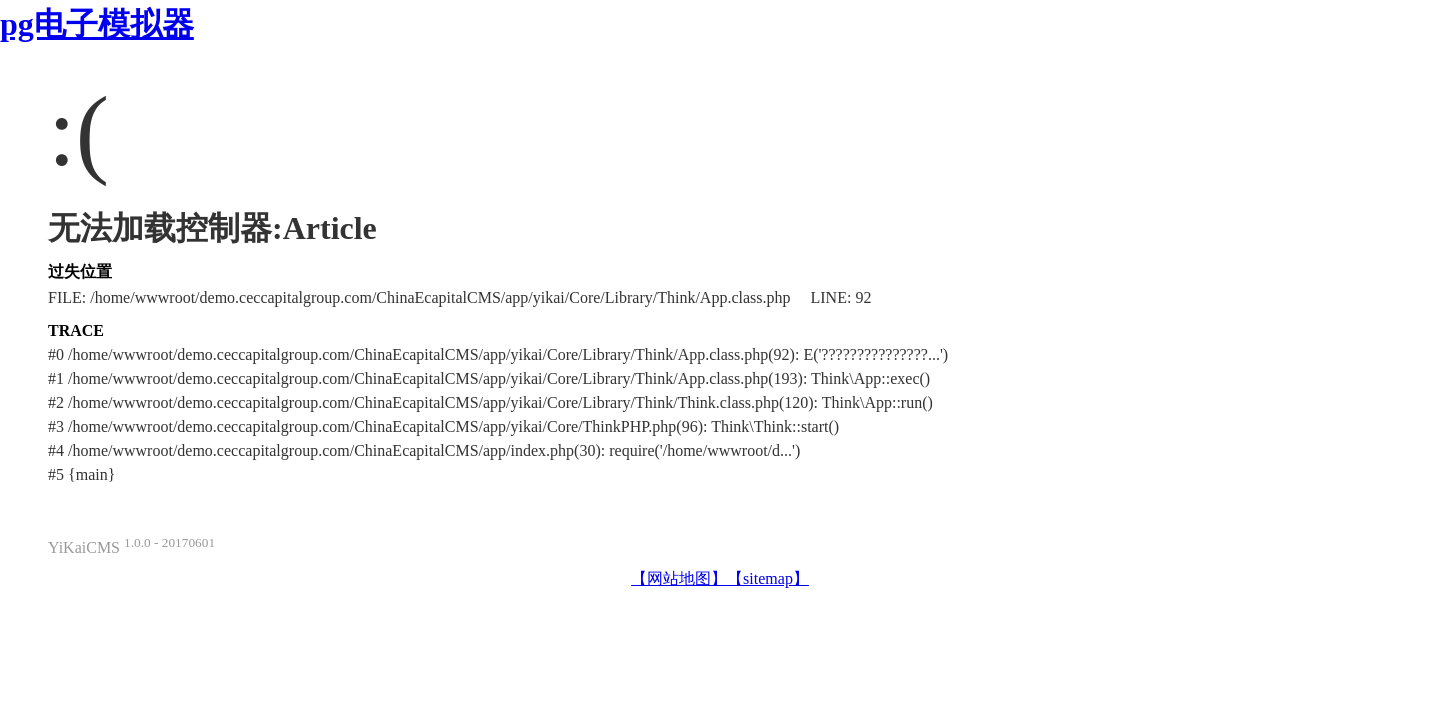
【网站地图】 (679, 578)
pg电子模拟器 (97, 24)
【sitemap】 (768, 578)
